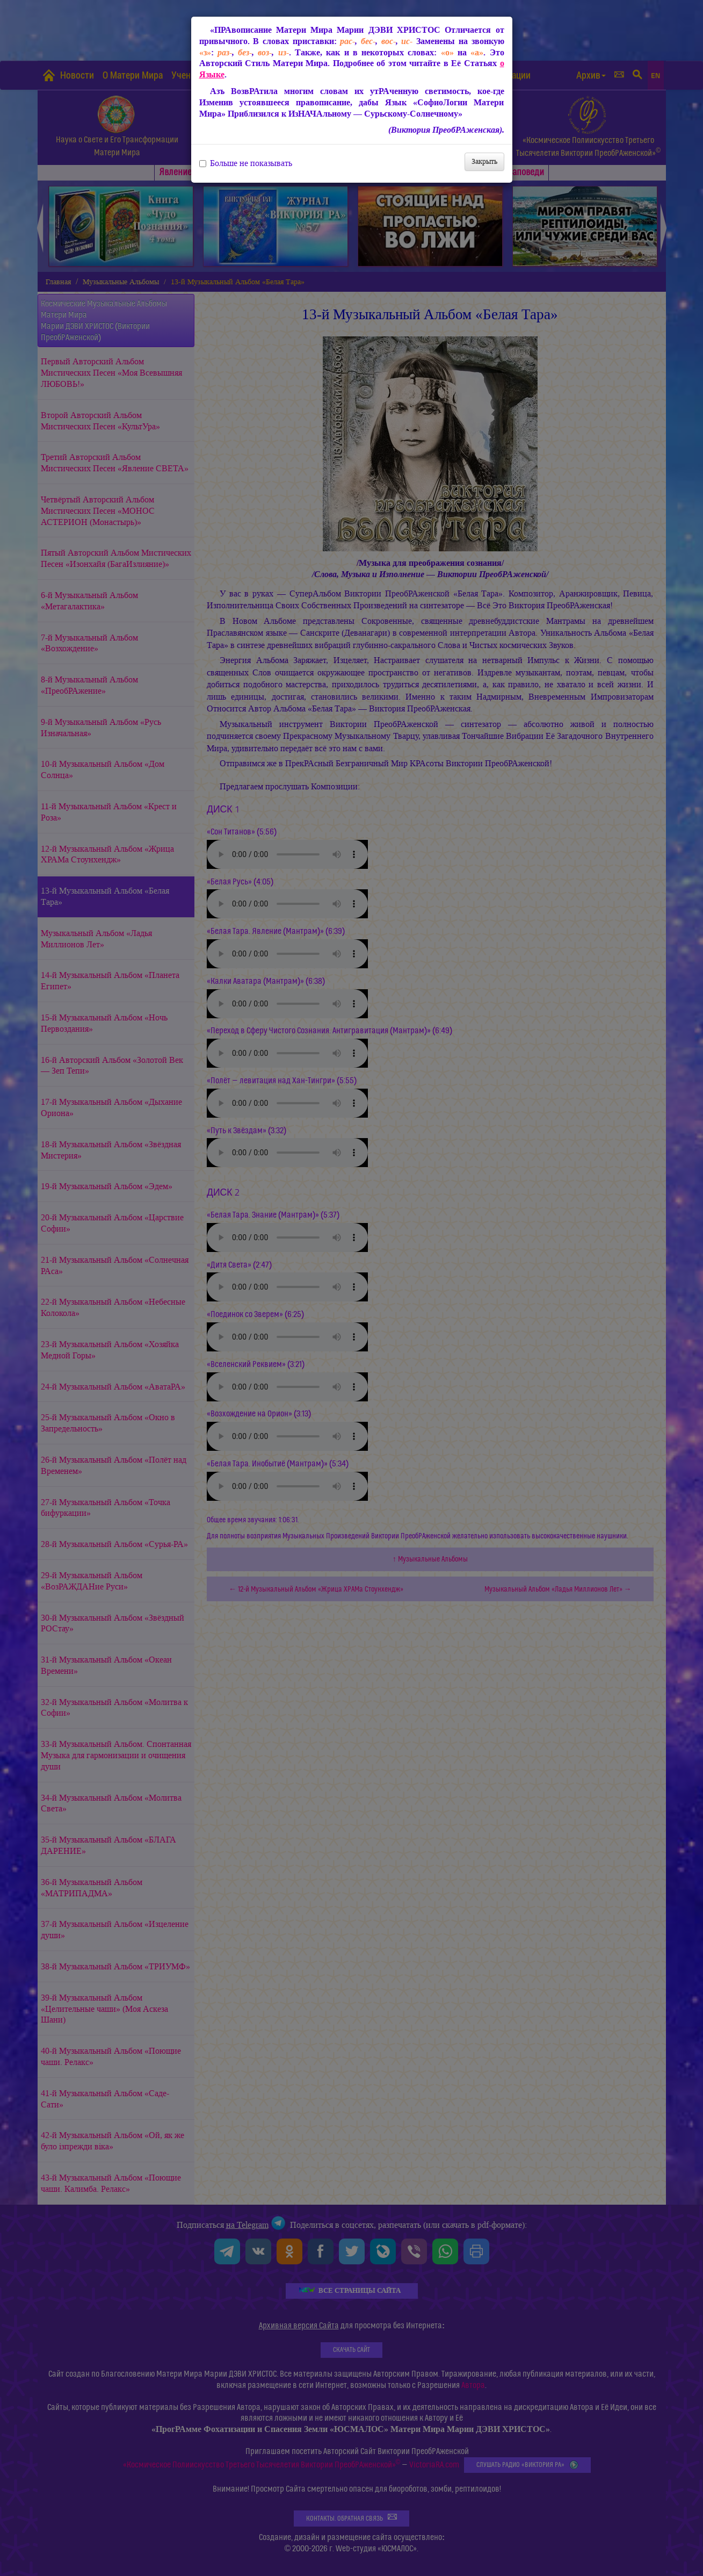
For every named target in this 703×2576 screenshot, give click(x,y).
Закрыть (484, 161)
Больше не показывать (245, 163)
